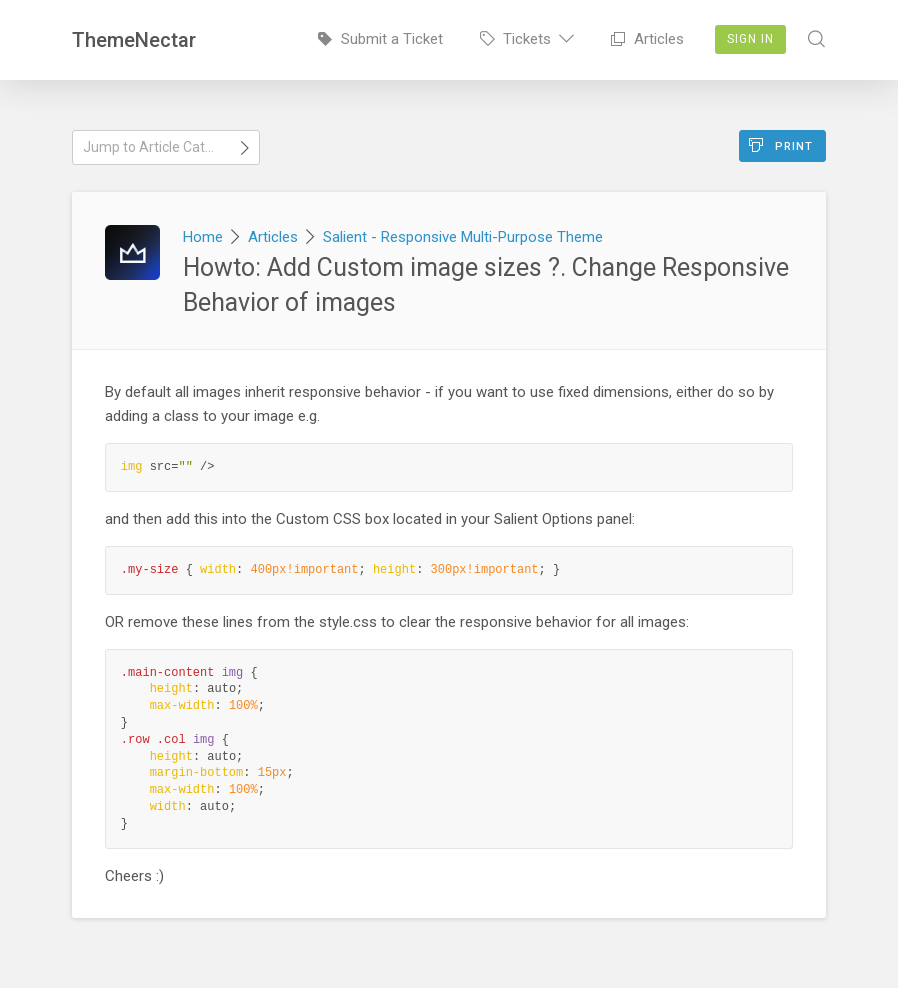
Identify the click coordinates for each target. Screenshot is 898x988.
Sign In (750, 39)
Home (203, 237)
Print (781, 145)
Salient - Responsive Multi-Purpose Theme (463, 237)
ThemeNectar (134, 40)
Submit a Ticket (380, 39)
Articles (647, 39)
